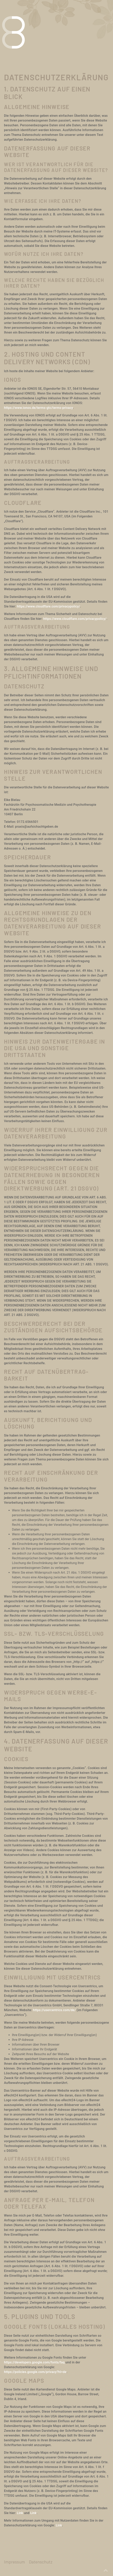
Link (20, 2513)
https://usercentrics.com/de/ (54, 2010)
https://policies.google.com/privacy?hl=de (35, 2372)
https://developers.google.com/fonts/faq (34, 2362)
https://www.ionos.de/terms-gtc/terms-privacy (38, 408)
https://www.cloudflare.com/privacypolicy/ (48, 606)
